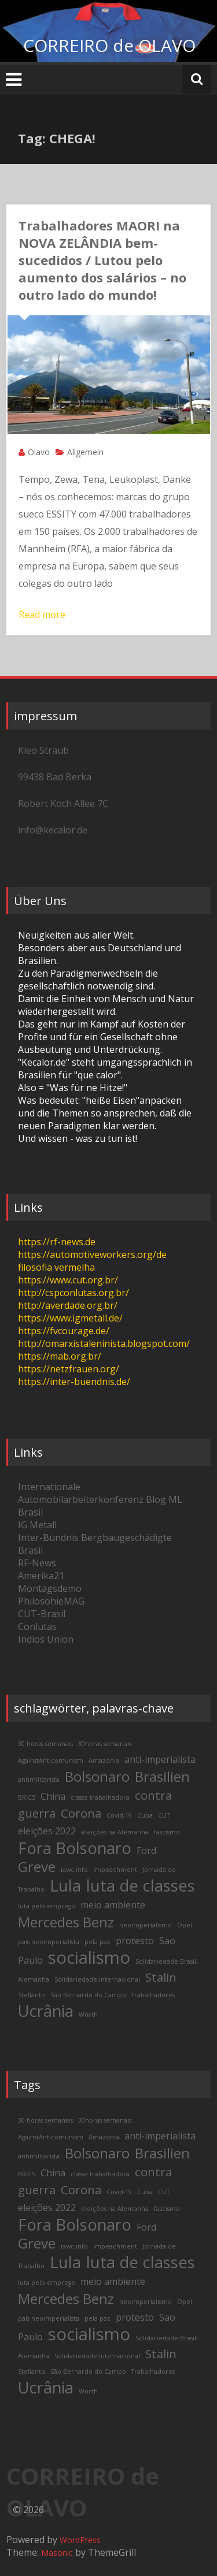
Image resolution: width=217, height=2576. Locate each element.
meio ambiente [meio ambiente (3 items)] (112, 1905)
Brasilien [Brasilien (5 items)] (162, 1776)
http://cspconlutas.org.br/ (73, 1292)
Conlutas (37, 1626)
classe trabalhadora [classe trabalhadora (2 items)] (100, 1797)
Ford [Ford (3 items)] (146, 1850)
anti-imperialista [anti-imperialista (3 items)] (160, 1759)
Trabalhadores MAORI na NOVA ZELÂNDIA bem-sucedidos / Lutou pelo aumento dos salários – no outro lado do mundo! (102, 260)
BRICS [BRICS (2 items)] (26, 1797)
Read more (42, 614)
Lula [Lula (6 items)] (65, 1885)
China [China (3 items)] (53, 1796)
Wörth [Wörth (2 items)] (88, 2015)
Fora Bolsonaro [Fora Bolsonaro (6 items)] (74, 1848)
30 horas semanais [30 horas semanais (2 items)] (45, 1744)
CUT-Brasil (41, 1613)
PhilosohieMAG (51, 1601)
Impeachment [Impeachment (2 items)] (115, 1870)
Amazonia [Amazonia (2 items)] (104, 1760)
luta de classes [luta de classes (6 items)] (140, 1885)
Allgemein (85, 451)
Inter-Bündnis (48, 1537)
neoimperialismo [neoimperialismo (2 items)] (145, 1925)
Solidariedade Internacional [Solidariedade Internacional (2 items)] (97, 1979)
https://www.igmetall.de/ (70, 1318)
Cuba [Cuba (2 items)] (145, 1815)
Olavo (39, 451)
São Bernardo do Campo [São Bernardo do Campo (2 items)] (88, 1995)
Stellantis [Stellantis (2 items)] (31, 1995)
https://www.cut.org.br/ (68, 1280)
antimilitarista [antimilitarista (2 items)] (39, 1779)
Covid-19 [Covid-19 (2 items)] (119, 1815)
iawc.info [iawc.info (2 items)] (74, 1870)
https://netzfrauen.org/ (68, 1369)
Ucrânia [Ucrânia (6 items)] (45, 2011)
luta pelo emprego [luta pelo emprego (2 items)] (46, 1906)
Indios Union (45, 1639)
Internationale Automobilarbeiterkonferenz (81, 1493)
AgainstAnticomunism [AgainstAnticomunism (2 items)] (50, 1760)
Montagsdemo (50, 1588)
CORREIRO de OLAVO (109, 45)
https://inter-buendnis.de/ (74, 1381)
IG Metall (37, 1524)
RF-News (37, 1563)
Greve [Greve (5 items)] (37, 1866)
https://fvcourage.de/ (63, 1330)
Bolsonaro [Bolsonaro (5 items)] (97, 1776)
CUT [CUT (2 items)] (164, 1815)
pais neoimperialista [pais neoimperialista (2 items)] (48, 1942)
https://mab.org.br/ (59, 1356)
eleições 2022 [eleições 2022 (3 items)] (47, 1831)
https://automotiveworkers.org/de (92, 1254)
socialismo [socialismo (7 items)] (89, 1957)
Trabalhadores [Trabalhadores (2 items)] (153, 1995)
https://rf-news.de (56, 1241)
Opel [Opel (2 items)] (184, 1925)
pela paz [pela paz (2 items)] (97, 1942)
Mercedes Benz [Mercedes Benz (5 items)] (66, 1921)
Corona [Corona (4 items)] (81, 1813)
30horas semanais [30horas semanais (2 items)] (104, 1744)
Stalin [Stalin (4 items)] (160, 1977)
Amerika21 (41, 1575)
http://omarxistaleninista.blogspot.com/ (104, 1343)
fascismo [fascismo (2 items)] (167, 1832)
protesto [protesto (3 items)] (135, 1940)
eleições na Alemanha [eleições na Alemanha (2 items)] (115, 1832)
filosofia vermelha (56, 1267)
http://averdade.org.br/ (67, 1305)
